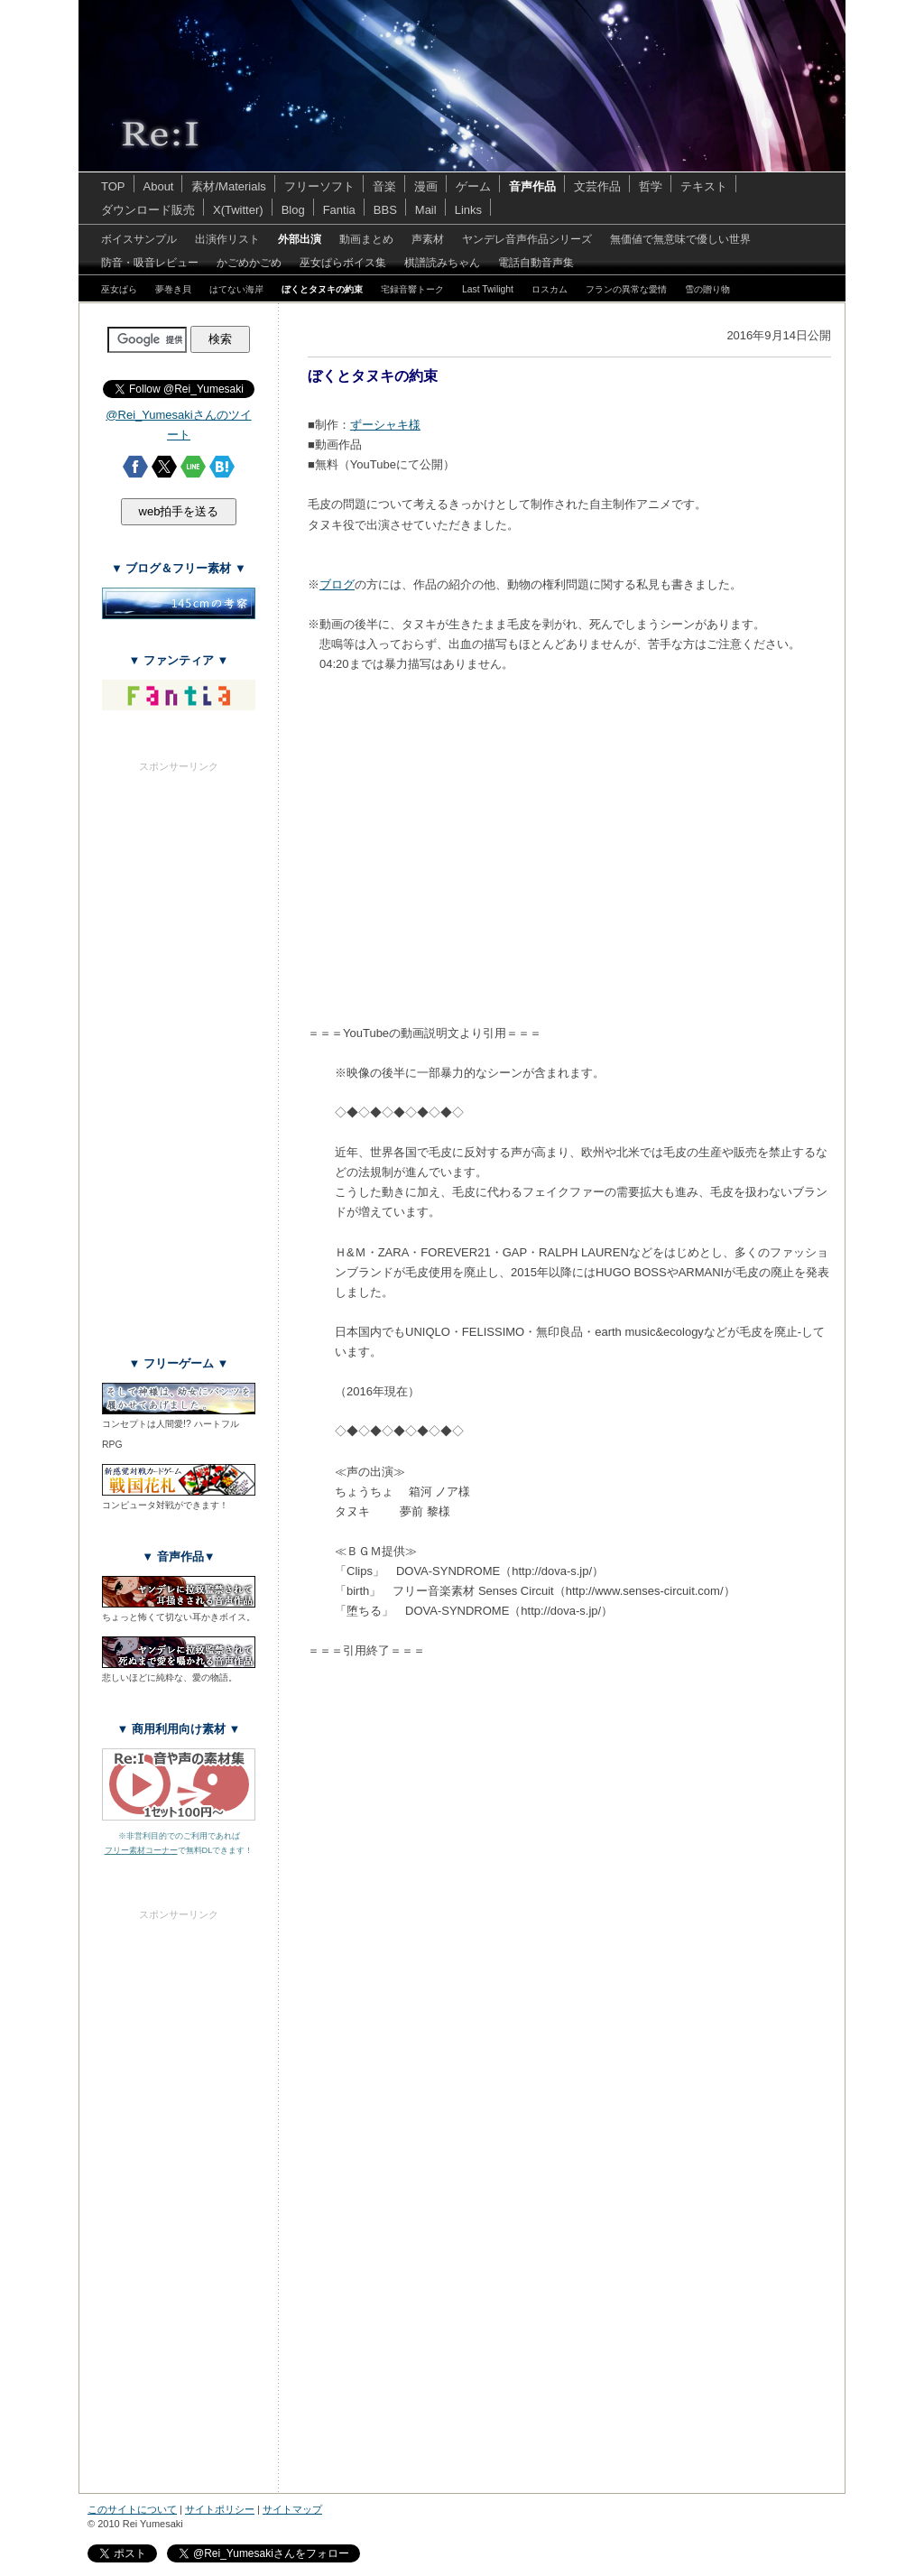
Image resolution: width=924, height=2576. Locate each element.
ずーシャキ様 (385, 424)
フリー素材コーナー (141, 1850)
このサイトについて (132, 2509)
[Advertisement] (178, 1045)
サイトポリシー (219, 2509)
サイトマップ (292, 2509)
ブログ (337, 584)
